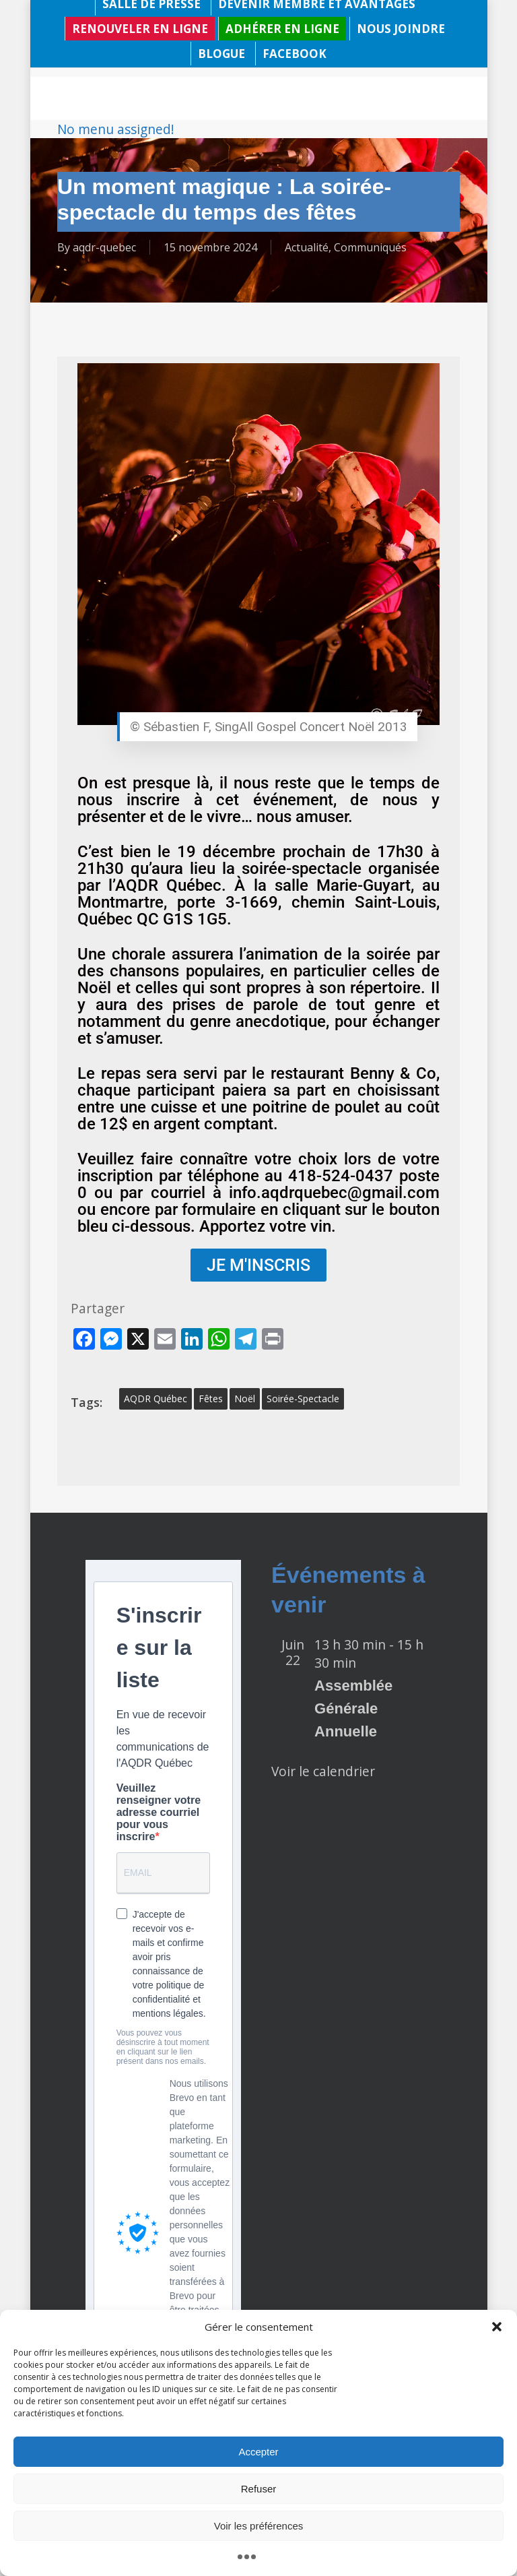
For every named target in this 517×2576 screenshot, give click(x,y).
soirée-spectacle (303, 1398)
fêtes (211, 1398)
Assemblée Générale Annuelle (353, 1708)
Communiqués (370, 247)
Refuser (259, 2488)
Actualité (307, 247)
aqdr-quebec (104, 247)
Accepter (258, 2451)
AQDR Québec (155, 1398)
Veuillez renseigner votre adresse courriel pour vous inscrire (158, 1812)
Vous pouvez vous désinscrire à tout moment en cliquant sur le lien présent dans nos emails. (162, 2047)
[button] (497, 2326)
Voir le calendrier (323, 1771)
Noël (244, 1398)
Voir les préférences (259, 2526)
